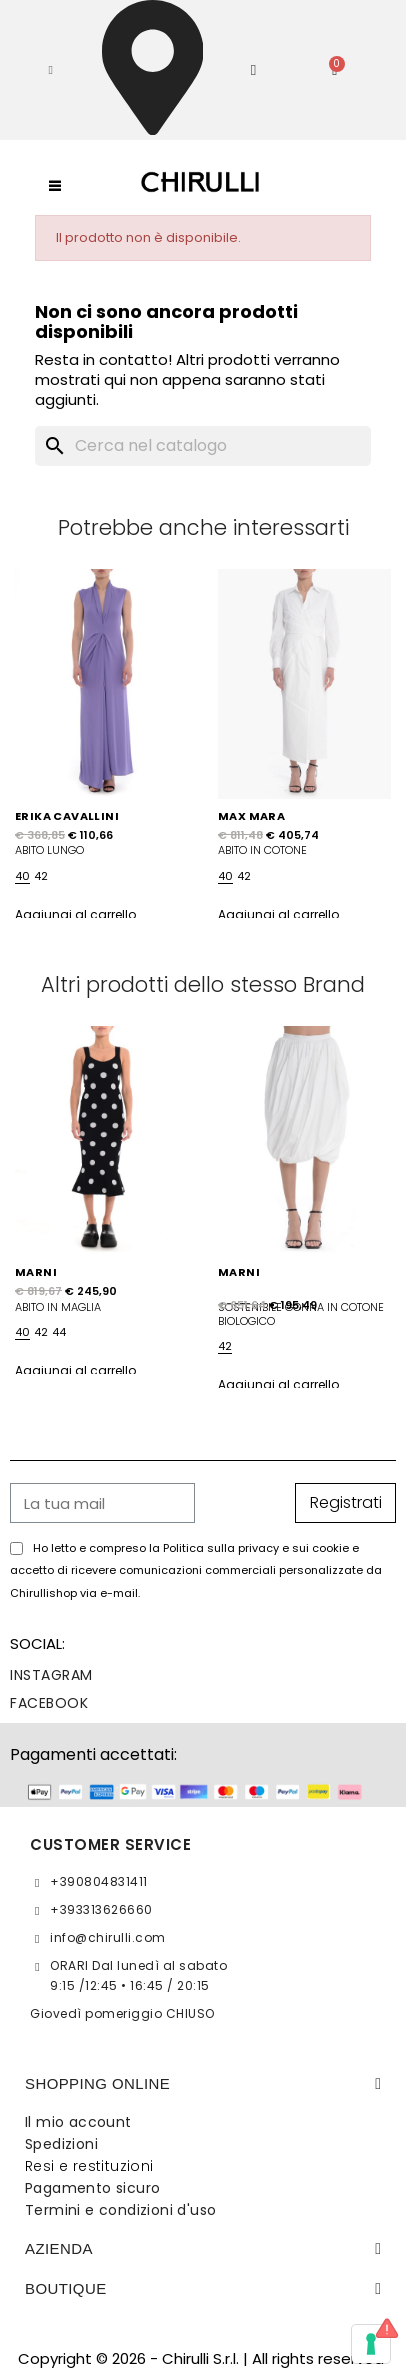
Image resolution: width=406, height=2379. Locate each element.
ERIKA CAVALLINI (67, 816)
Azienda (59, 2248)
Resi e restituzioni (89, 2166)
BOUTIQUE (66, 2288)
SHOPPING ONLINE (97, 2083)
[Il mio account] (254, 70)
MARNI (36, 1272)
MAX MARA (251, 816)
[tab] (203, 2084)
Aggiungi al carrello (75, 914)
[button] (51, 70)
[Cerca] (202, 446)
